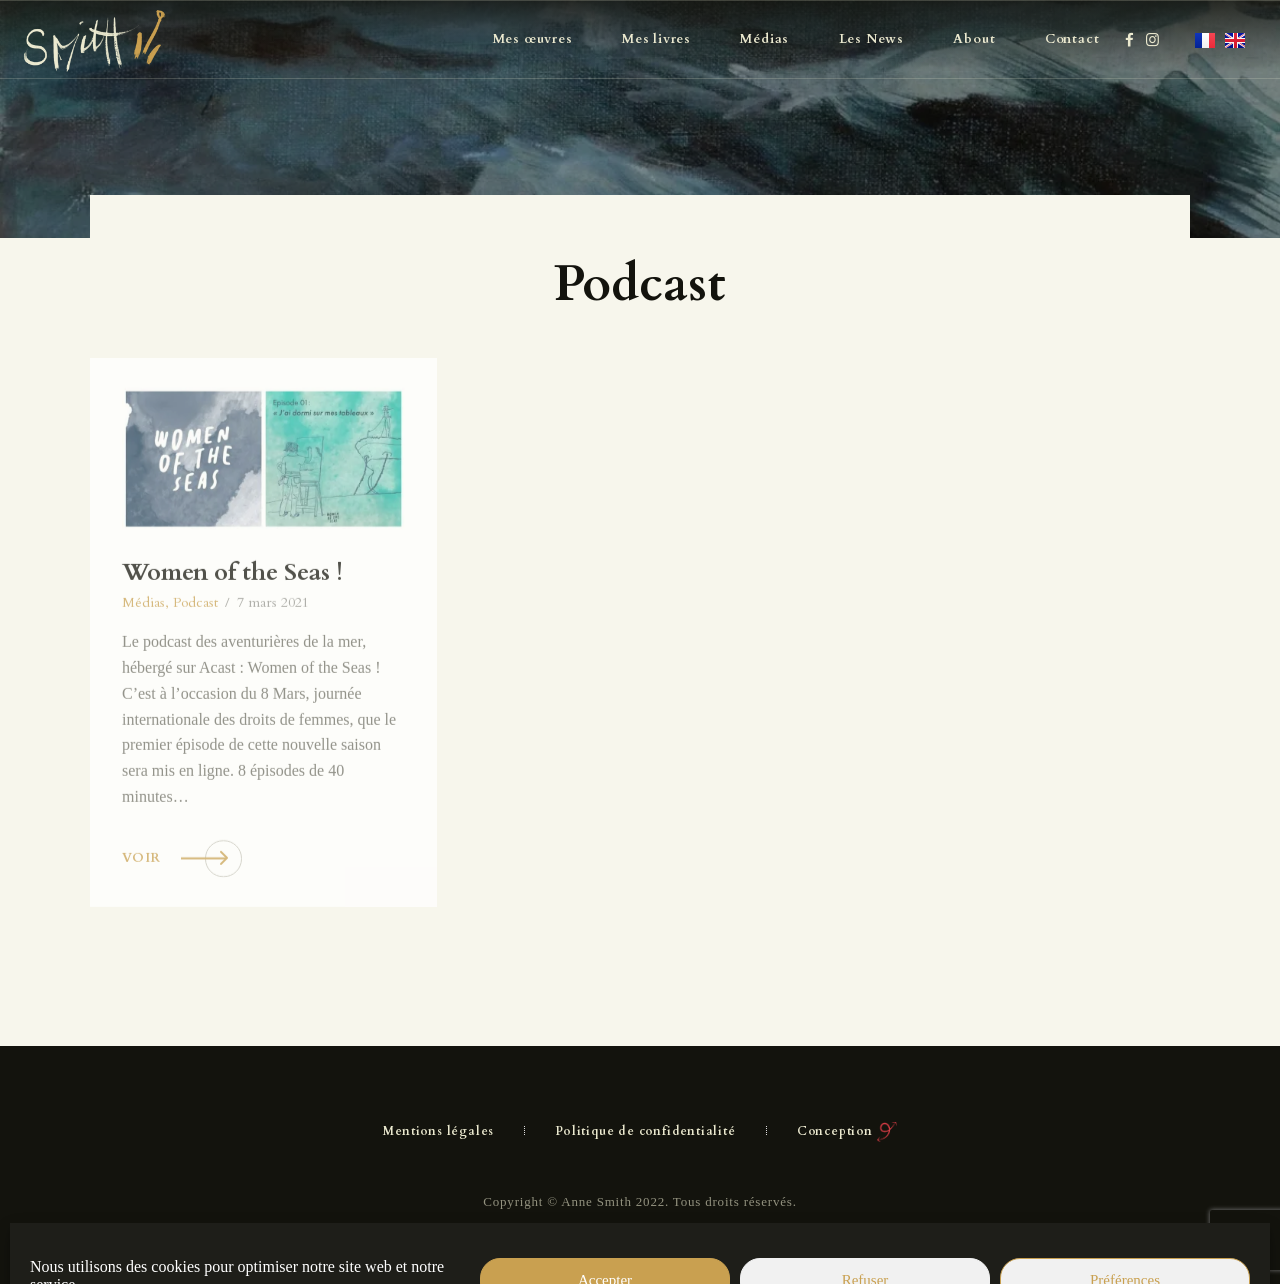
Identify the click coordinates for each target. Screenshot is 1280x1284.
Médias (143, 653)
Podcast (195, 653)
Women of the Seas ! (232, 624)
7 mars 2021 (273, 653)
